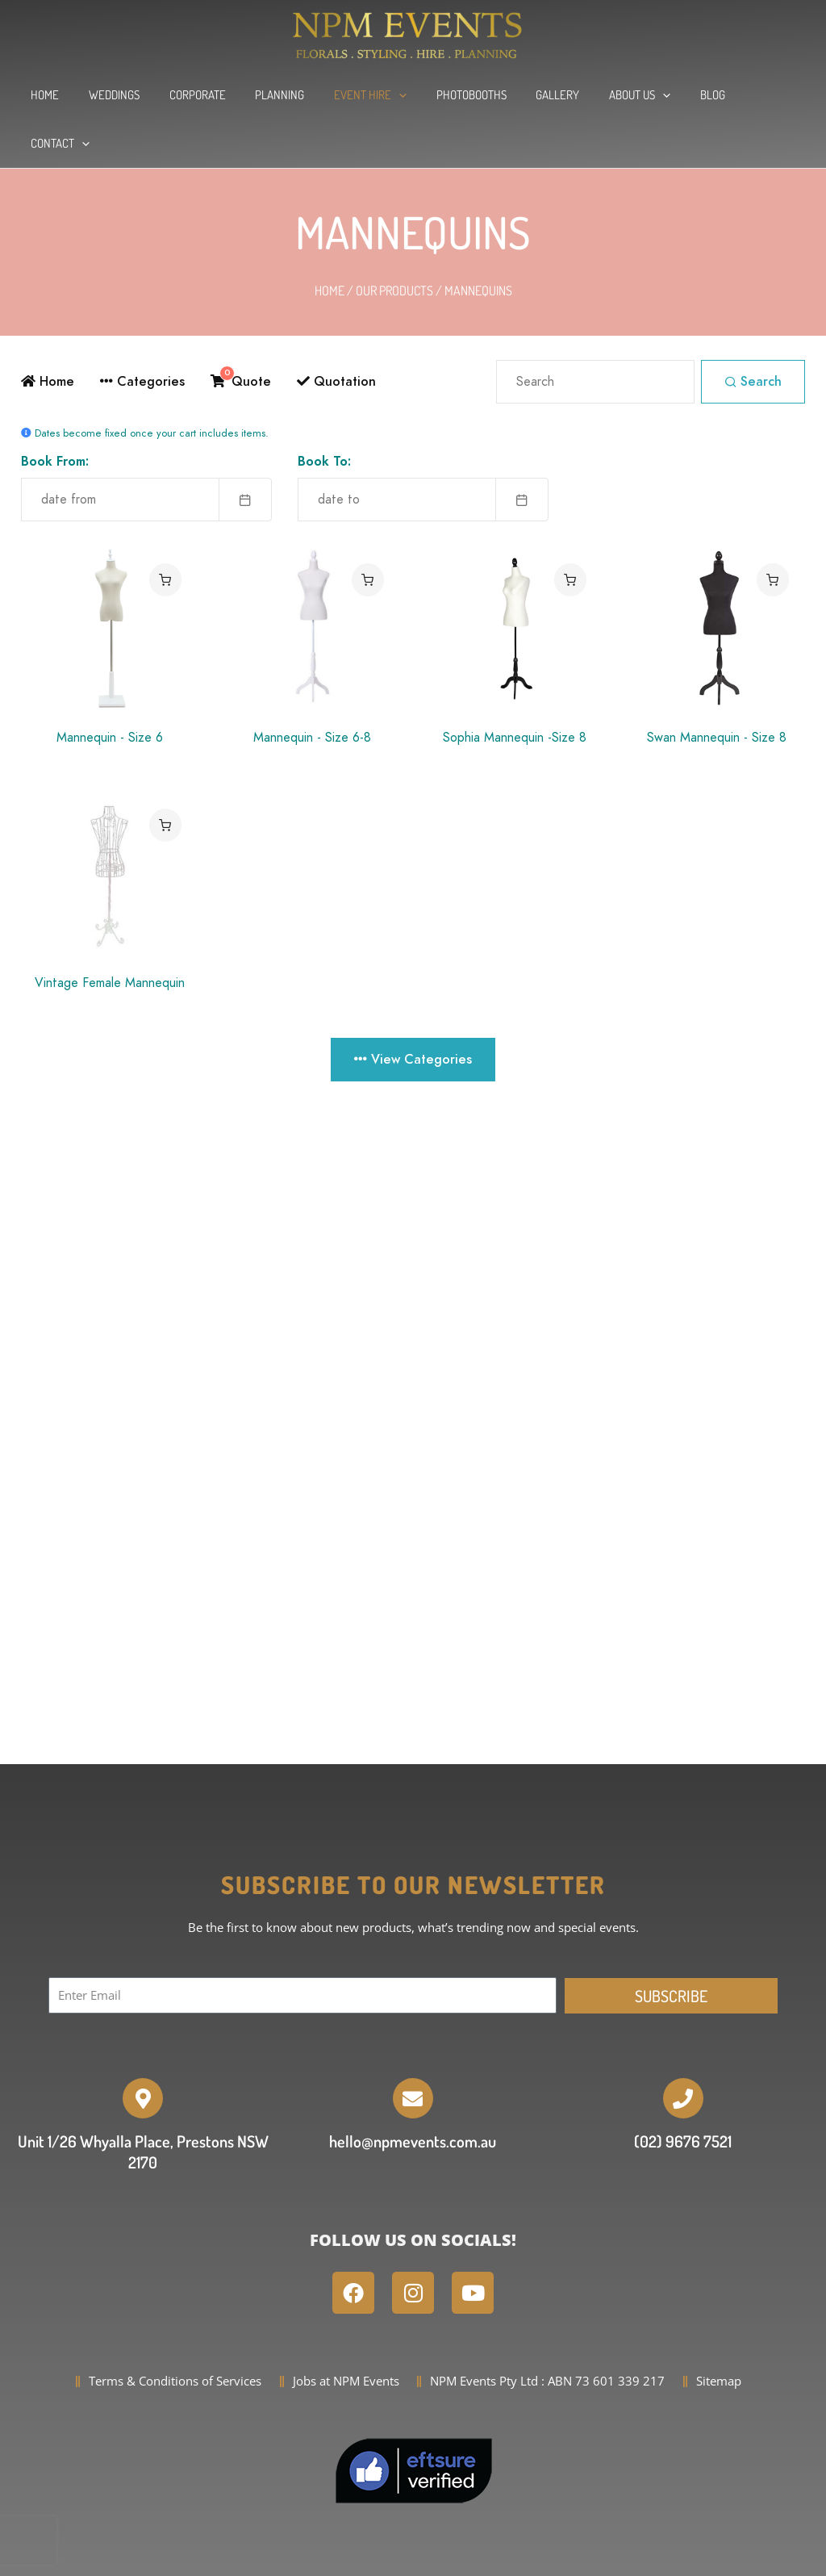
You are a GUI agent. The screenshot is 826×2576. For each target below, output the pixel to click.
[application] (392, 95)
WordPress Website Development (476, 2556)
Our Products (394, 242)
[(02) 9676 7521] (683, 2050)
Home (329, 242)
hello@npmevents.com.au (412, 2092)
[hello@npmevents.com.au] (413, 2050)
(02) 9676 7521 (683, 2092)
